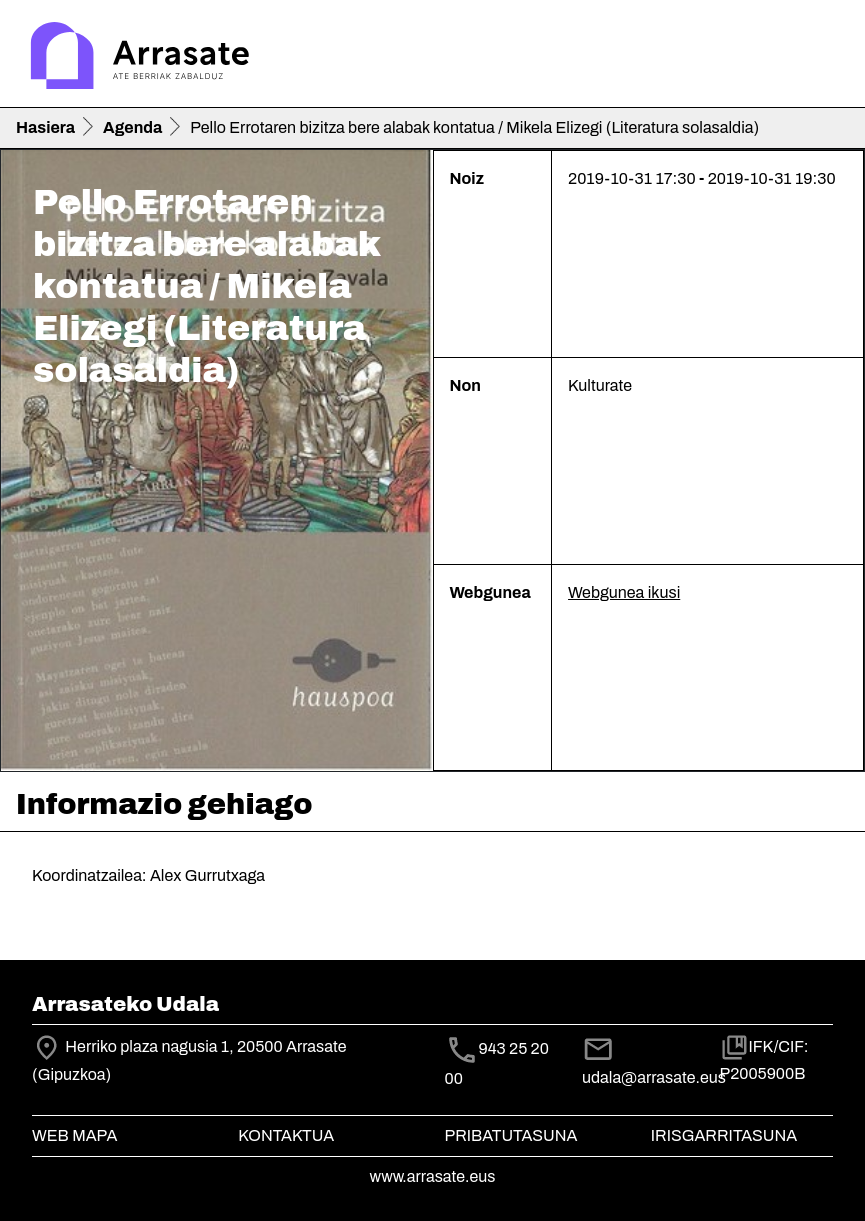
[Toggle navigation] (821, 58)
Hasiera (45, 127)
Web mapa (74, 1135)
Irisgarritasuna (724, 1135)
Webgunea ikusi (624, 592)
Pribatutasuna (511, 1135)
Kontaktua (286, 1135)
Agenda (132, 127)
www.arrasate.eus (433, 1176)
